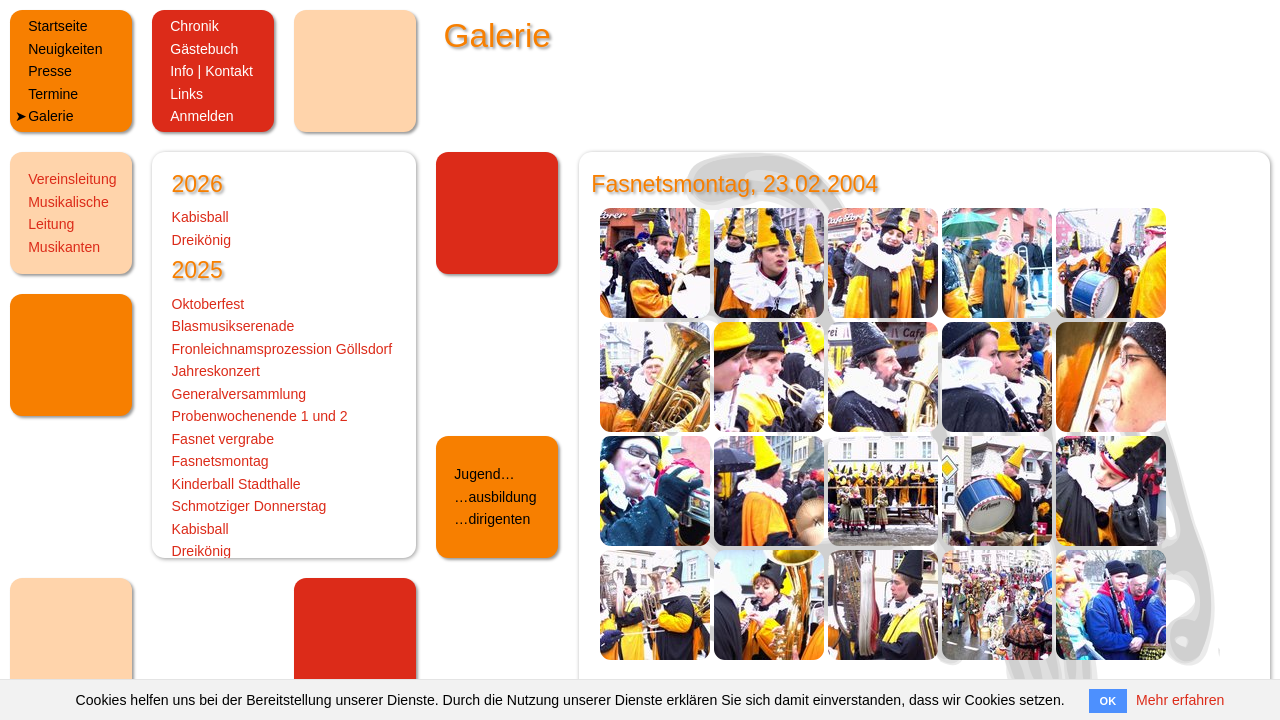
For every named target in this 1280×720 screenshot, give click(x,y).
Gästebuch (204, 49)
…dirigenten (492, 519)
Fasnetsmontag (220, 461)
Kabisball (200, 217)
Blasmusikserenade (233, 326)
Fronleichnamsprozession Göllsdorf (282, 349)
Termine (53, 94)
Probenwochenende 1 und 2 (260, 416)
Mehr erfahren (1180, 700)
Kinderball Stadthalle (236, 484)
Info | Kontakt (211, 71)
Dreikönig (201, 240)
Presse (50, 71)
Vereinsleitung (72, 179)
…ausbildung (495, 497)
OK (1108, 701)
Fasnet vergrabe (223, 439)
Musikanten (64, 247)
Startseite (57, 26)
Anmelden (201, 116)
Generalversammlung (239, 394)
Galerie (50, 116)
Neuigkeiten (65, 49)
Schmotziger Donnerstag (249, 506)
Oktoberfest (208, 304)
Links (186, 94)
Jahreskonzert (216, 371)
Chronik (194, 26)
